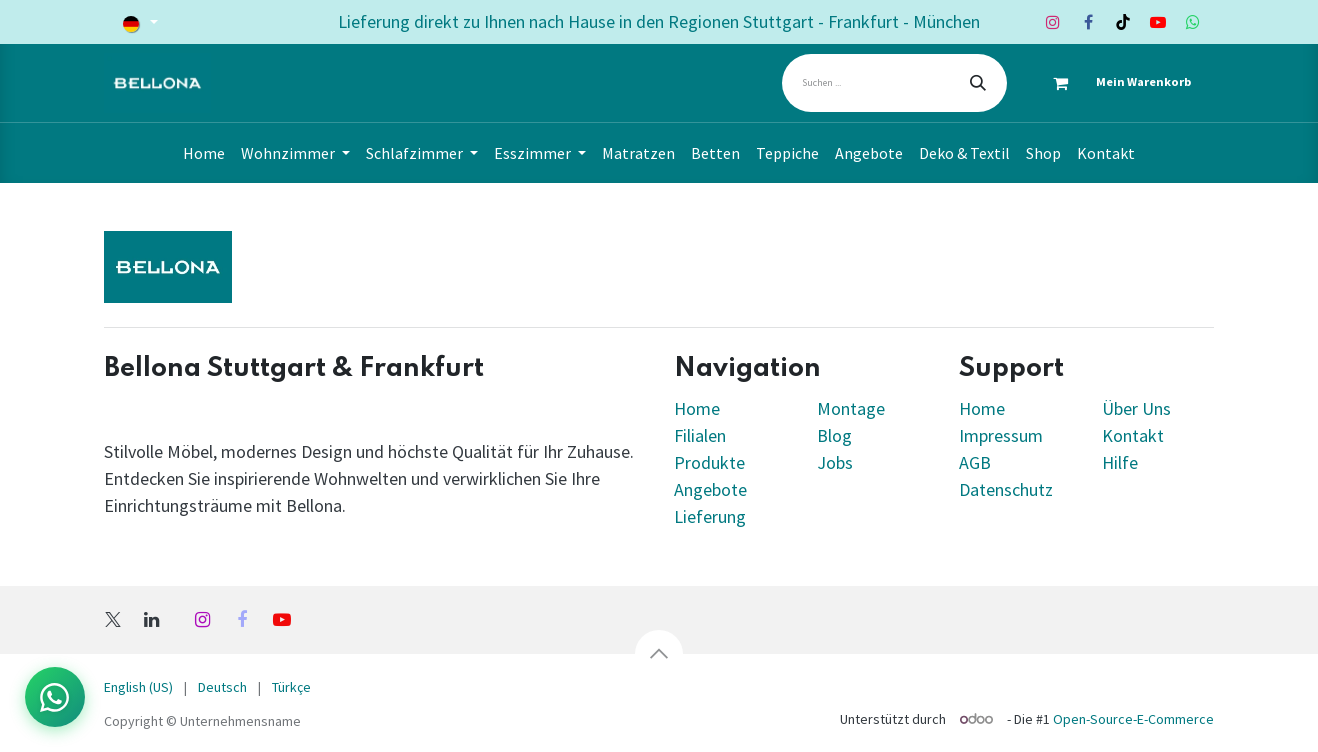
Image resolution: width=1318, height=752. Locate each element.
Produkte (709, 462)
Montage (851, 408)
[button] (659, 654)
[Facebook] (1088, 22)
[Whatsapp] (1193, 22)
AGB (975, 462)
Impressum (1001, 435)
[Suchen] (978, 83)
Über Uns (1136, 408)
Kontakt (1133, 435)
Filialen (702, 435)
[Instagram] (1053, 22)
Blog (834, 435)
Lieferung (710, 516)
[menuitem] (204, 153)
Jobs (835, 462)
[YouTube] (1158, 22)
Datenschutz (1006, 489)
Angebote (710, 489)
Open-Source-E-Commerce (1133, 719)
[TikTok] (1123, 22)
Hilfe (1120, 462)
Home (697, 408)
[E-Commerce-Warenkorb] (1113, 83)
